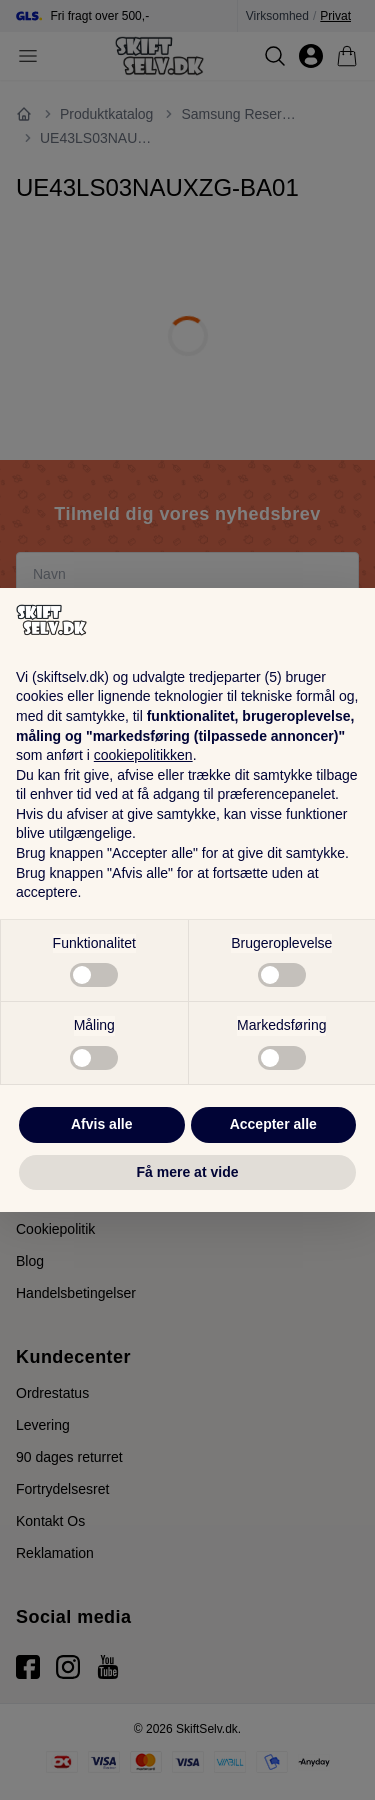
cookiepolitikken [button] (143, 755)
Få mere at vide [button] (188, 1172)
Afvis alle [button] (101, 1124)
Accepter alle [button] (273, 1124)
